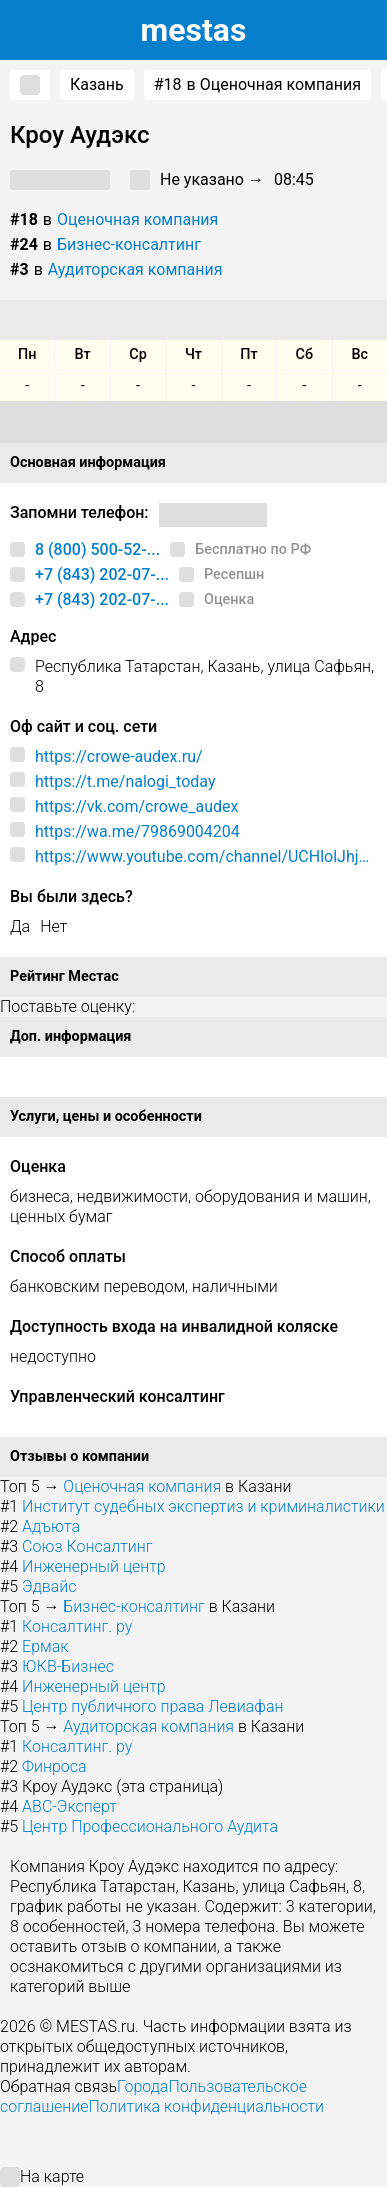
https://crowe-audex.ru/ (119, 756)
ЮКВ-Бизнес (68, 1666)
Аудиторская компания (135, 269)
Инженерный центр (94, 1566)
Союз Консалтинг (87, 1546)
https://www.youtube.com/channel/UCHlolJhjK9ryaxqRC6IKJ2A (202, 857)
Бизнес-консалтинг (129, 244)
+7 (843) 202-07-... (102, 574)
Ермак (45, 1646)
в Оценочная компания (257, 85)
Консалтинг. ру (77, 1626)
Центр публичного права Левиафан (152, 1706)
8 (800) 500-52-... (97, 549)
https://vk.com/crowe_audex (137, 806)
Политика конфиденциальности (206, 2106)
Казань (97, 84)
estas (194, 30)
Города (142, 2086)
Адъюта (51, 1526)
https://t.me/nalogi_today (125, 781)
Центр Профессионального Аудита (150, 1826)
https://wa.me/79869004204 (137, 831)
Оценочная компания (137, 219)
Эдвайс (49, 1586)
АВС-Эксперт (69, 1806)
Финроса (54, 1766)
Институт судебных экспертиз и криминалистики (203, 1506)
